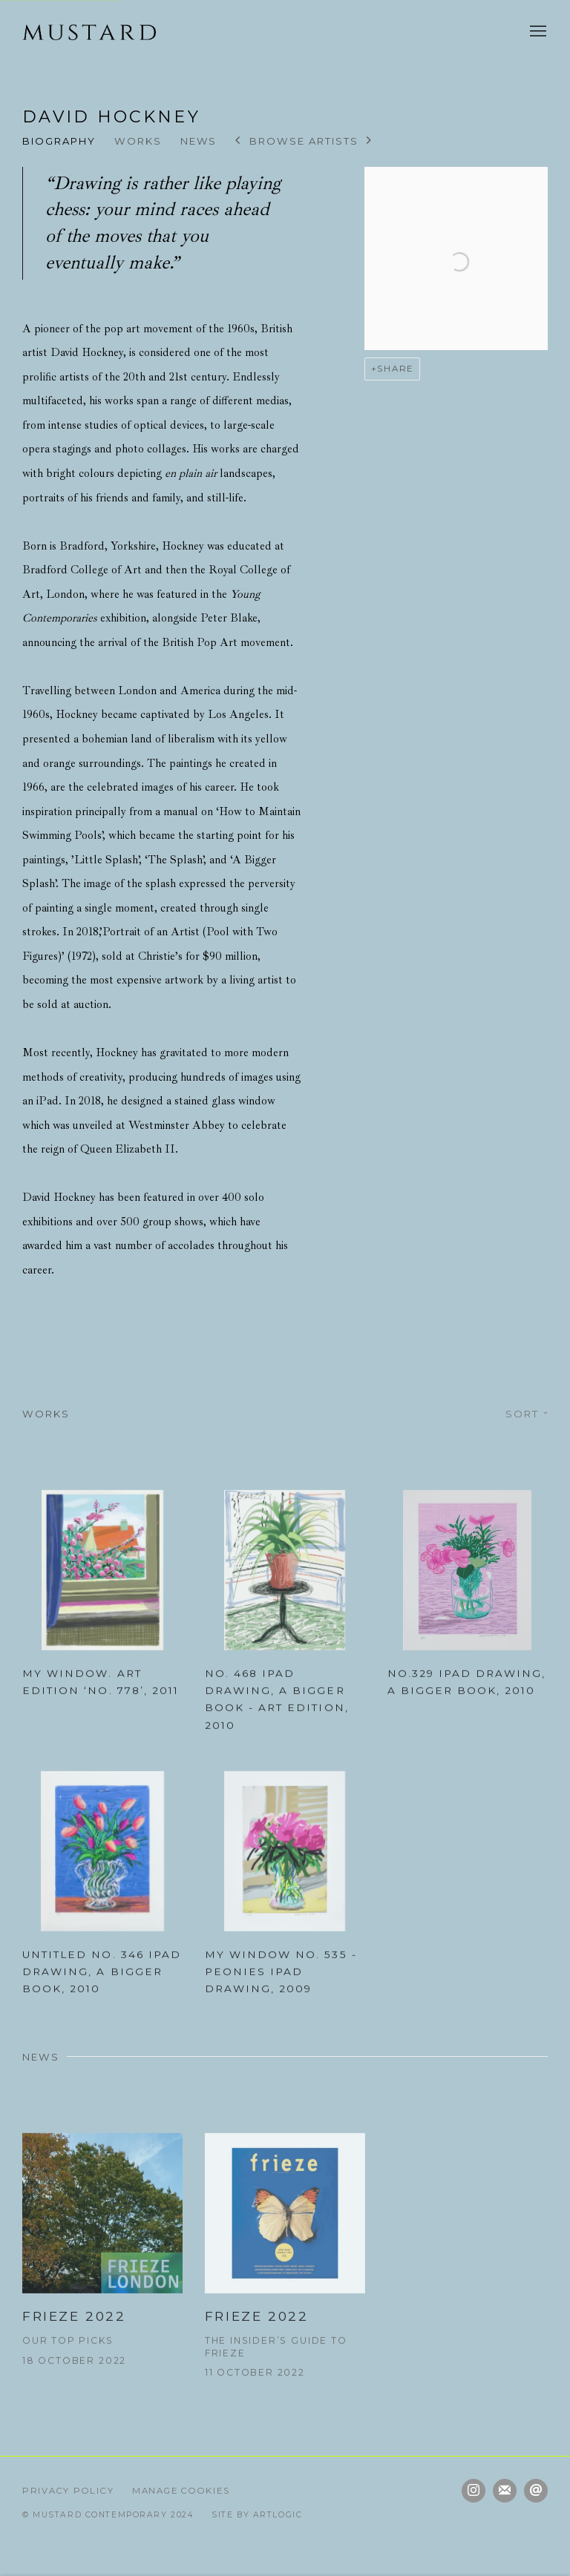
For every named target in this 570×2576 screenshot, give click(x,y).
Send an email (536, 2491)
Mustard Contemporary (89, 31)
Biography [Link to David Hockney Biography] (59, 141)
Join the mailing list (505, 2491)
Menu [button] (536, 32)
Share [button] (395, 368)
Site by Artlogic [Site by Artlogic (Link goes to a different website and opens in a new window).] (257, 2515)
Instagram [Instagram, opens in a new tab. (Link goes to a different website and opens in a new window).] (473, 2491)
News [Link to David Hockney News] (198, 141)
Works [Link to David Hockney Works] (138, 141)
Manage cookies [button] (180, 2491)
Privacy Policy (68, 2491)
